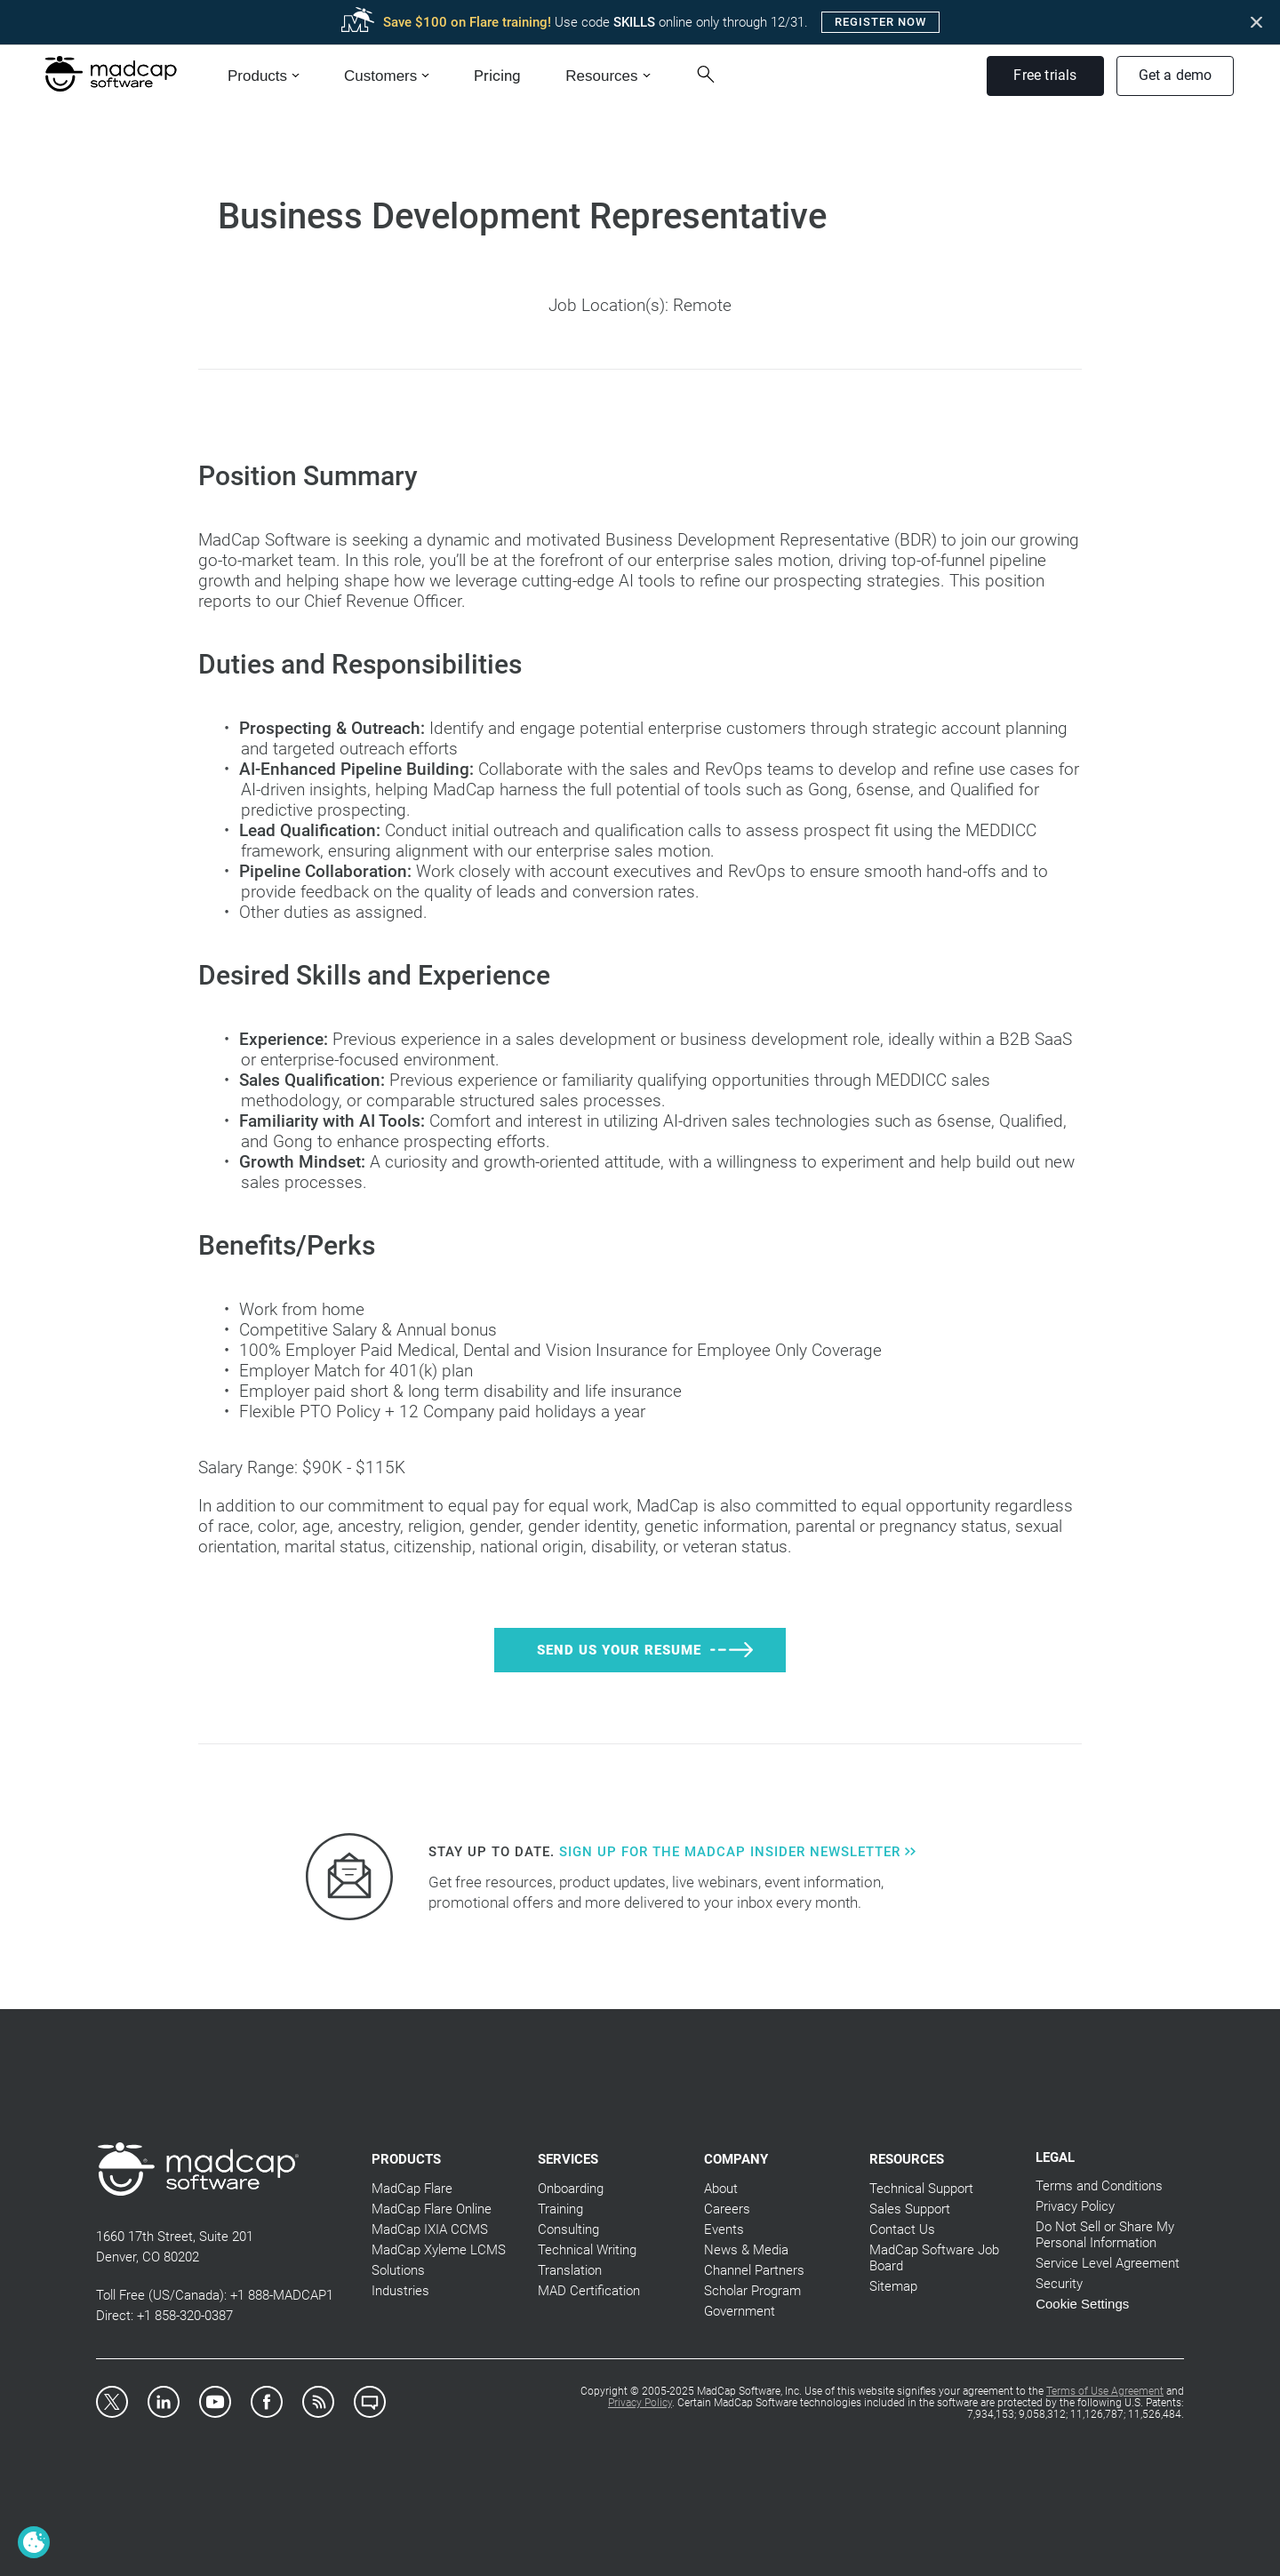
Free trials (1044, 75)
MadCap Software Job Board (934, 2258)
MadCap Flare (412, 2189)
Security (1059, 2284)
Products (257, 76)
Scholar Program (752, 2291)
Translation (570, 2270)
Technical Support (921, 2189)
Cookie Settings (1082, 2303)
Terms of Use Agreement (1105, 2391)
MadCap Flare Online (432, 2209)
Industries (400, 2291)
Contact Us (902, 2229)
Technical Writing (587, 2250)
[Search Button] (712, 74)
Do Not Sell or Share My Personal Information (1105, 2235)
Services (568, 2159)
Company (736, 2159)
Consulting (568, 2229)
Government (739, 2311)
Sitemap (893, 2286)
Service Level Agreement (1108, 2263)
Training (560, 2209)
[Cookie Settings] (34, 2542)
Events (724, 2229)
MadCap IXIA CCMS (430, 2229)
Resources (601, 76)
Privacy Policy (1075, 2206)
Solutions (398, 2270)
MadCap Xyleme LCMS (439, 2250)
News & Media (746, 2250)
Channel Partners (754, 2270)
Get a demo (1175, 75)
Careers (727, 2209)
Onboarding (571, 2189)
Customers (380, 76)
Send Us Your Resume (619, 1650)
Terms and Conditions (1099, 2186)
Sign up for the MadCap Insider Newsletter (737, 1852)
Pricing (497, 75)
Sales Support (909, 2209)
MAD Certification (589, 2291)
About (721, 2189)
